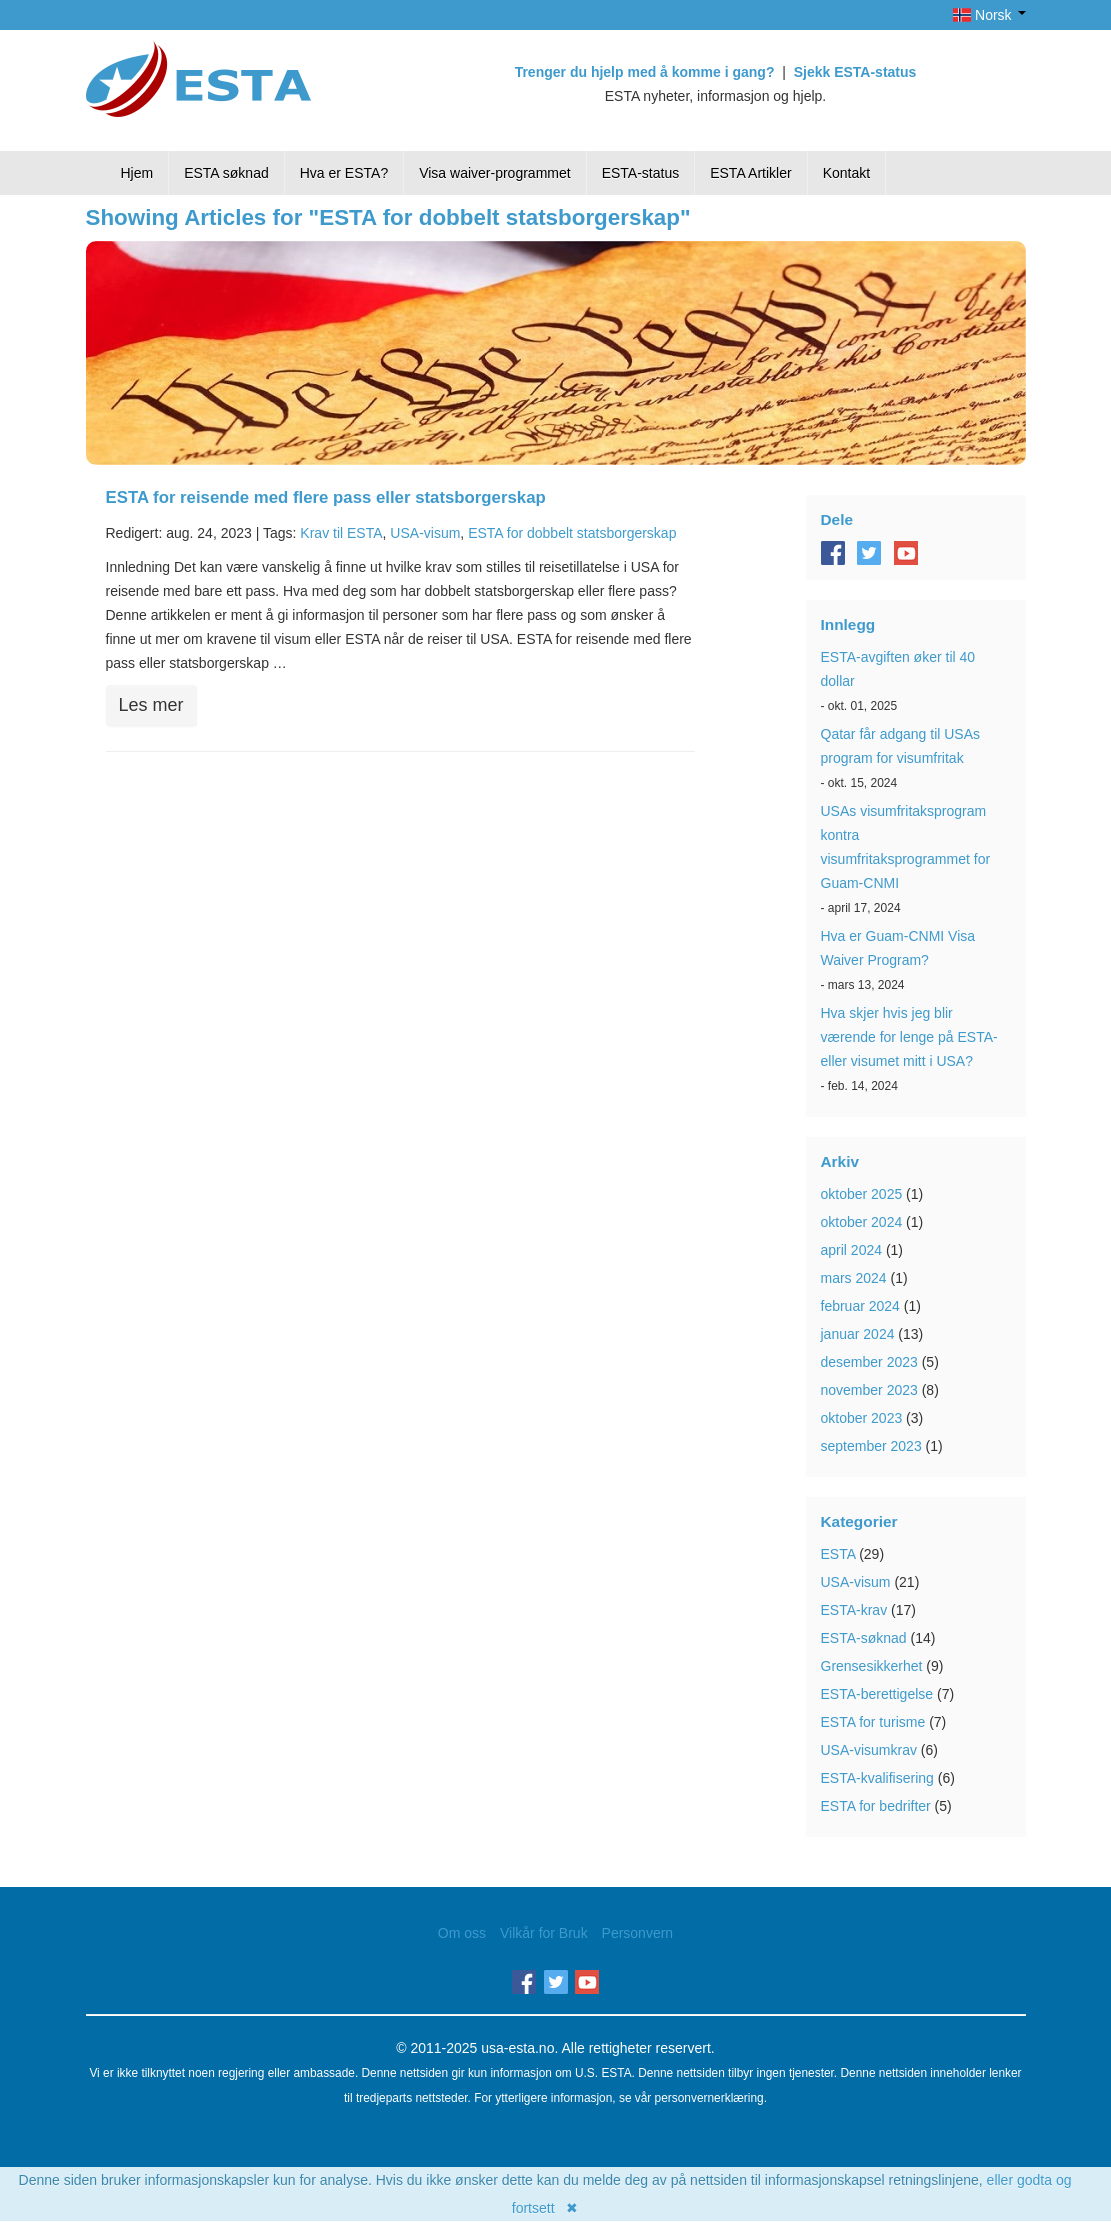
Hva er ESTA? (344, 173)
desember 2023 (869, 1362)
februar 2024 (860, 1306)
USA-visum (425, 533)
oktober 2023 (862, 1418)
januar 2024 (858, 1334)
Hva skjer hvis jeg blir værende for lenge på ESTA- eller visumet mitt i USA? (909, 1037)
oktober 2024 (862, 1222)
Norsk (989, 15)
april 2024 (852, 1250)
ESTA (838, 1554)
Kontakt (846, 173)
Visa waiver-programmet (494, 173)
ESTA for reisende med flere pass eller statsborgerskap (326, 497)
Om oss (462, 1933)
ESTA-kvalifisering (877, 1778)
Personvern (638, 1933)
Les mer (151, 705)
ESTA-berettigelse (877, 1694)
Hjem (137, 173)
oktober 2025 (862, 1194)
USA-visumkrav (869, 1750)
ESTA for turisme (873, 1722)
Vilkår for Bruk (544, 1933)
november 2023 (869, 1390)
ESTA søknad (226, 173)
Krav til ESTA (341, 533)
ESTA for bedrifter (876, 1806)
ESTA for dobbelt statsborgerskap (572, 533)
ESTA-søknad (864, 1638)
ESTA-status (641, 173)
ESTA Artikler (750, 173)
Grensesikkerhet (872, 1666)
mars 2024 (854, 1278)
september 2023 (871, 1446)
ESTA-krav (854, 1610)
